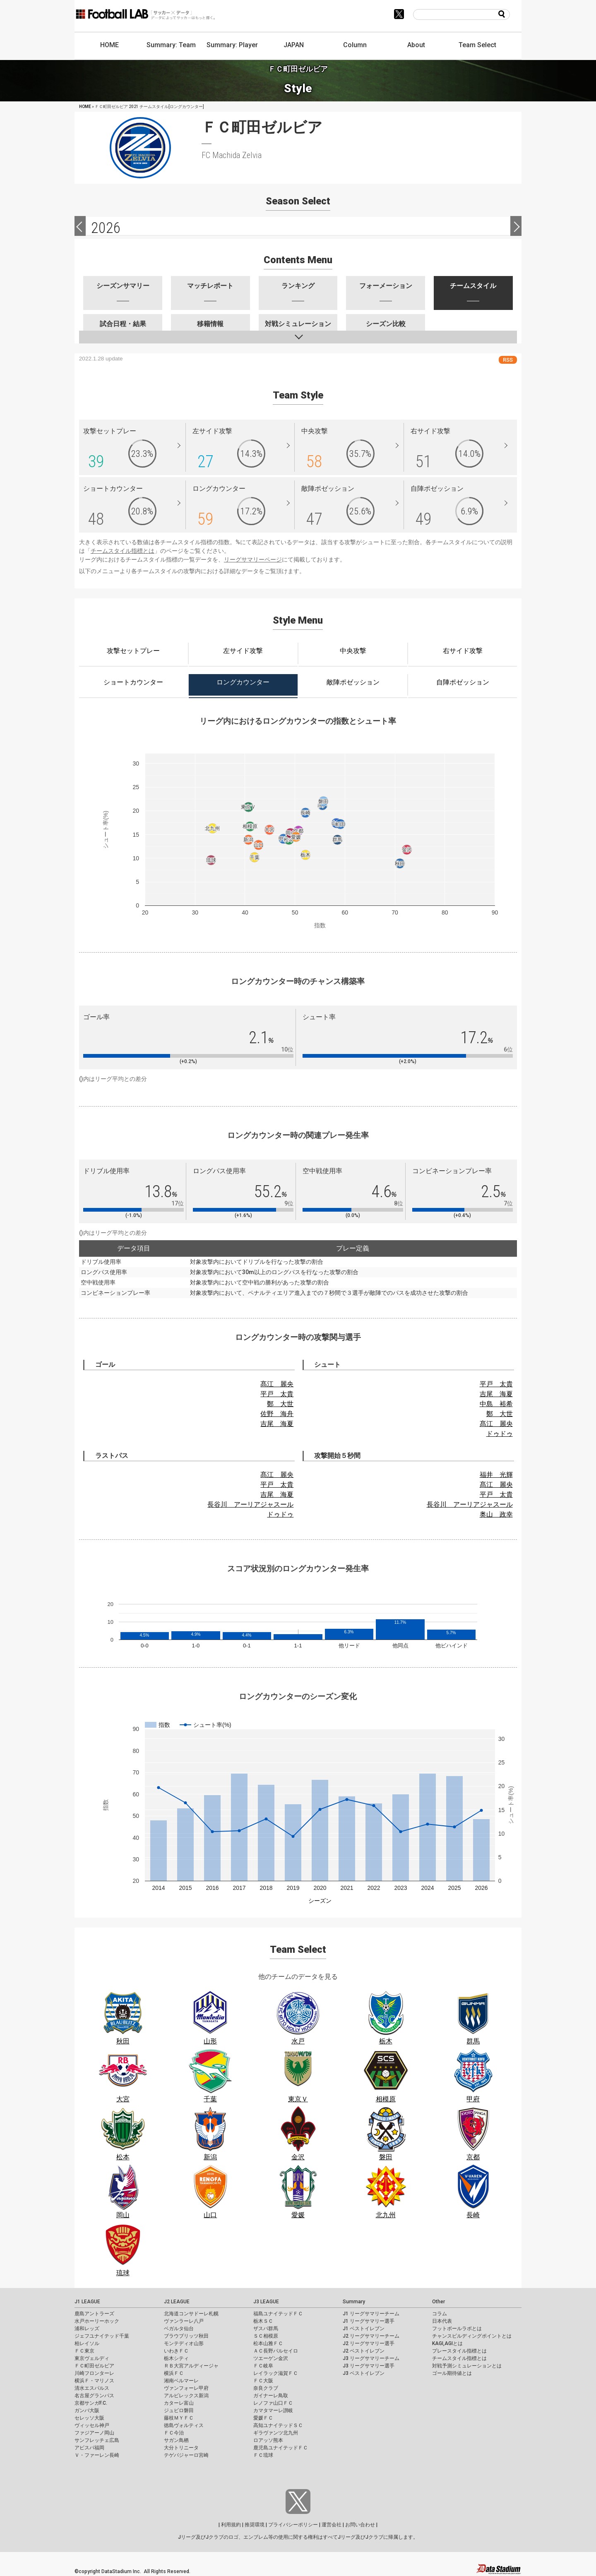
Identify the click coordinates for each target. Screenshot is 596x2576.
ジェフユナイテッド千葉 (101, 2336)
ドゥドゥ (499, 1434)
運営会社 (331, 2525)
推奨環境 (254, 2525)
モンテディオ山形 (184, 2343)
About (416, 45)
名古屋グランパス (94, 2395)
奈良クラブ (265, 2388)
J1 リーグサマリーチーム (371, 2314)
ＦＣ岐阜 (263, 2366)
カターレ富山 (179, 2403)
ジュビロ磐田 (179, 2410)
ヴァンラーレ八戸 (184, 2321)
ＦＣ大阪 (263, 2381)
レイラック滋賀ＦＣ (275, 2373)
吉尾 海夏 (276, 1424)
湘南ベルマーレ (181, 2381)
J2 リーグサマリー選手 (368, 2343)
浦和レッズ (86, 2328)
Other (438, 2302)
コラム (439, 2314)
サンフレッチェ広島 (96, 2440)
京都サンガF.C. (90, 2403)
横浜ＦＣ (174, 2373)
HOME (109, 45)
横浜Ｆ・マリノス (94, 2381)
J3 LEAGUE (266, 2302)
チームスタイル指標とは (122, 550)
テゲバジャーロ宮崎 (186, 2455)
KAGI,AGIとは (447, 2343)
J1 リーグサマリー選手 (368, 2321)
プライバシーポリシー (293, 2525)
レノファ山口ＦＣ (273, 2403)
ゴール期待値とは (452, 2373)
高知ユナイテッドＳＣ (278, 2425)
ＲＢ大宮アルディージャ (191, 2366)
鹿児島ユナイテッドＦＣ (280, 2448)
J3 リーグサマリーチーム (371, 2358)
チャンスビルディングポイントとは (472, 2336)
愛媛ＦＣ (263, 2418)
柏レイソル (86, 2343)
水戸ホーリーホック (96, 2321)
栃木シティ (176, 2358)
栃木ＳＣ (263, 2321)
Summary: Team (171, 45)
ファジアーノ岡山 (94, 2433)
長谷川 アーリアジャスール (250, 1504)
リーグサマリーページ (253, 559)
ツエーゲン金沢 (270, 2358)
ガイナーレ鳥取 (270, 2395)
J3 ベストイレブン (364, 2373)
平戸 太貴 (276, 1394)
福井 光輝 (496, 1475)
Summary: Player (232, 45)
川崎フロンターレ (94, 2373)
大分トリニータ (181, 2448)
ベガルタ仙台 (179, 2328)
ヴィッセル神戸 (91, 2425)
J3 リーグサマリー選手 (368, 2366)
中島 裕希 (496, 1404)
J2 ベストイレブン (364, 2351)
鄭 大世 (280, 1404)
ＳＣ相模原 (265, 2336)
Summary (354, 2302)
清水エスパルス (91, 2388)
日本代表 (442, 2321)
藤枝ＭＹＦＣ (179, 2418)
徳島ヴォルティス (184, 2425)
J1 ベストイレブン (364, 2328)
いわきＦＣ (176, 2351)
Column (355, 45)
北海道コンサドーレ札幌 (191, 2314)
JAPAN (294, 45)
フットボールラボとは (457, 2328)
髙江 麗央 (276, 1384)
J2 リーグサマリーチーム (371, 2336)
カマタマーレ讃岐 (273, 2410)
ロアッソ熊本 (268, 2440)
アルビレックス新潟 (186, 2395)
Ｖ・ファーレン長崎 (96, 2455)
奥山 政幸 (496, 1514)
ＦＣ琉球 (263, 2455)
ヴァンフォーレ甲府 (186, 2388)
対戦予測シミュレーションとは (467, 2366)
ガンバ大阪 (86, 2410)
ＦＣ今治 (174, 2433)
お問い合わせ (360, 2525)
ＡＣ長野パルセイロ (275, 2351)
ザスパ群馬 (265, 2328)
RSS (508, 360)
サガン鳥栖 (176, 2440)
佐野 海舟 (276, 1414)
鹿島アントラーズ (94, 2314)
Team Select (477, 45)
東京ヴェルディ (91, 2358)
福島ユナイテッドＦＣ (278, 2314)
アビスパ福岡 (89, 2448)
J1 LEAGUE (87, 2302)
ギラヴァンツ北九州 (275, 2433)
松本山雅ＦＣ (268, 2343)
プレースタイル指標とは (459, 2351)
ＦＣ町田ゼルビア (94, 2366)
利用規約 (231, 2525)
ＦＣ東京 (84, 2351)
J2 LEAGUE (177, 2302)
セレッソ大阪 (89, 2418)
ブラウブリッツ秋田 (186, 2336)
